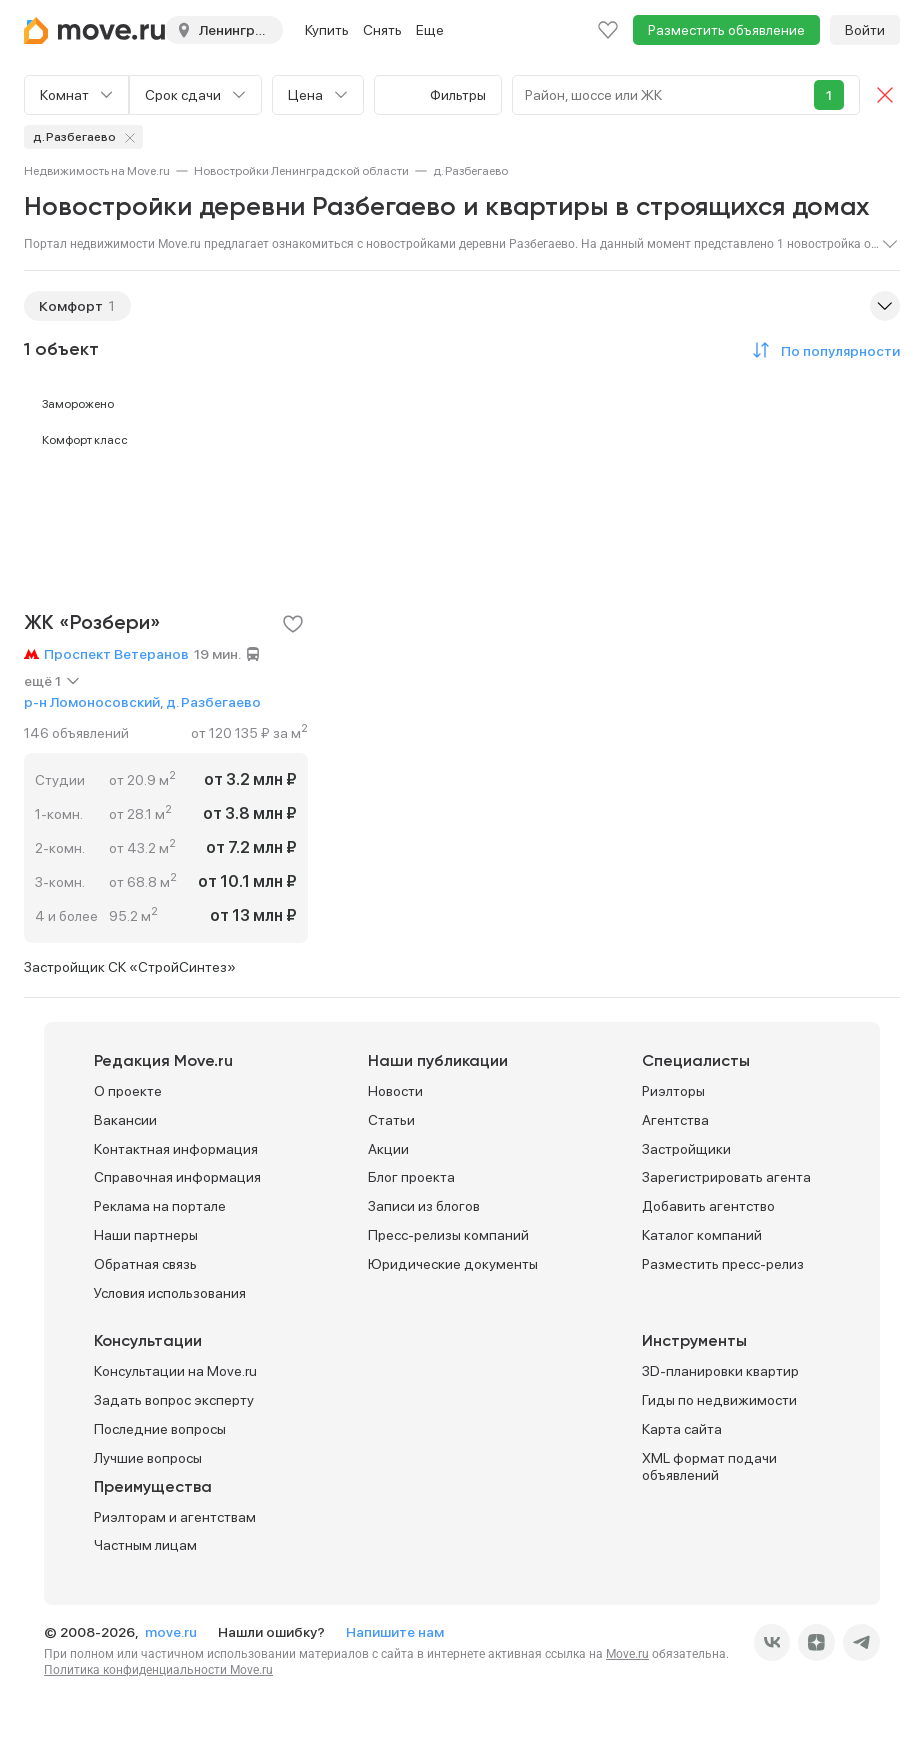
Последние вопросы (160, 1429)
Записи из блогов (424, 1206)
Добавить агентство (708, 1206)
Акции (388, 1149)
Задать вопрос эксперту (174, 1400)
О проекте (128, 1091)
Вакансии (125, 1120)
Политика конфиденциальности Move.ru (158, 1670)
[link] (97, 171)
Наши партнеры (146, 1235)
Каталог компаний (702, 1235)
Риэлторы (673, 1091)
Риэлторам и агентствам (175, 1517)
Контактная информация (176, 1149)
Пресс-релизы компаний (448, 1235)
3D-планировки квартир (720, 1371)
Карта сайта (682, 1429)
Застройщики (686, 1149)
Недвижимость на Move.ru (97, 171)
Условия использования (170, 1293)
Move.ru (627, 1654)
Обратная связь (145, 1264)
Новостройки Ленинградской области (301, 171)
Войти (865, 30)
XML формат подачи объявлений (709, 1466)
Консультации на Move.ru (175, 1371)
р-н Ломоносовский (92, 702)
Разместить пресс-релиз (723, 1264)
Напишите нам (395, 1632)
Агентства (675, 1120)
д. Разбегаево (213, 702)
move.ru (172, 1632)
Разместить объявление (726, 30)
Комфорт (71, 306)
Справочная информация (177, 1177)
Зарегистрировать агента (726, 1177)
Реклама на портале (160, 1206)
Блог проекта (411, 1177)
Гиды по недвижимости (719, 1400)
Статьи (391, 1120)
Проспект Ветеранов (116, 654)
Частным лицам (145, 1545)
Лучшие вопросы (148, 1458)
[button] (823, 350)
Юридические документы (453, 1264)
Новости (395, 1091)
